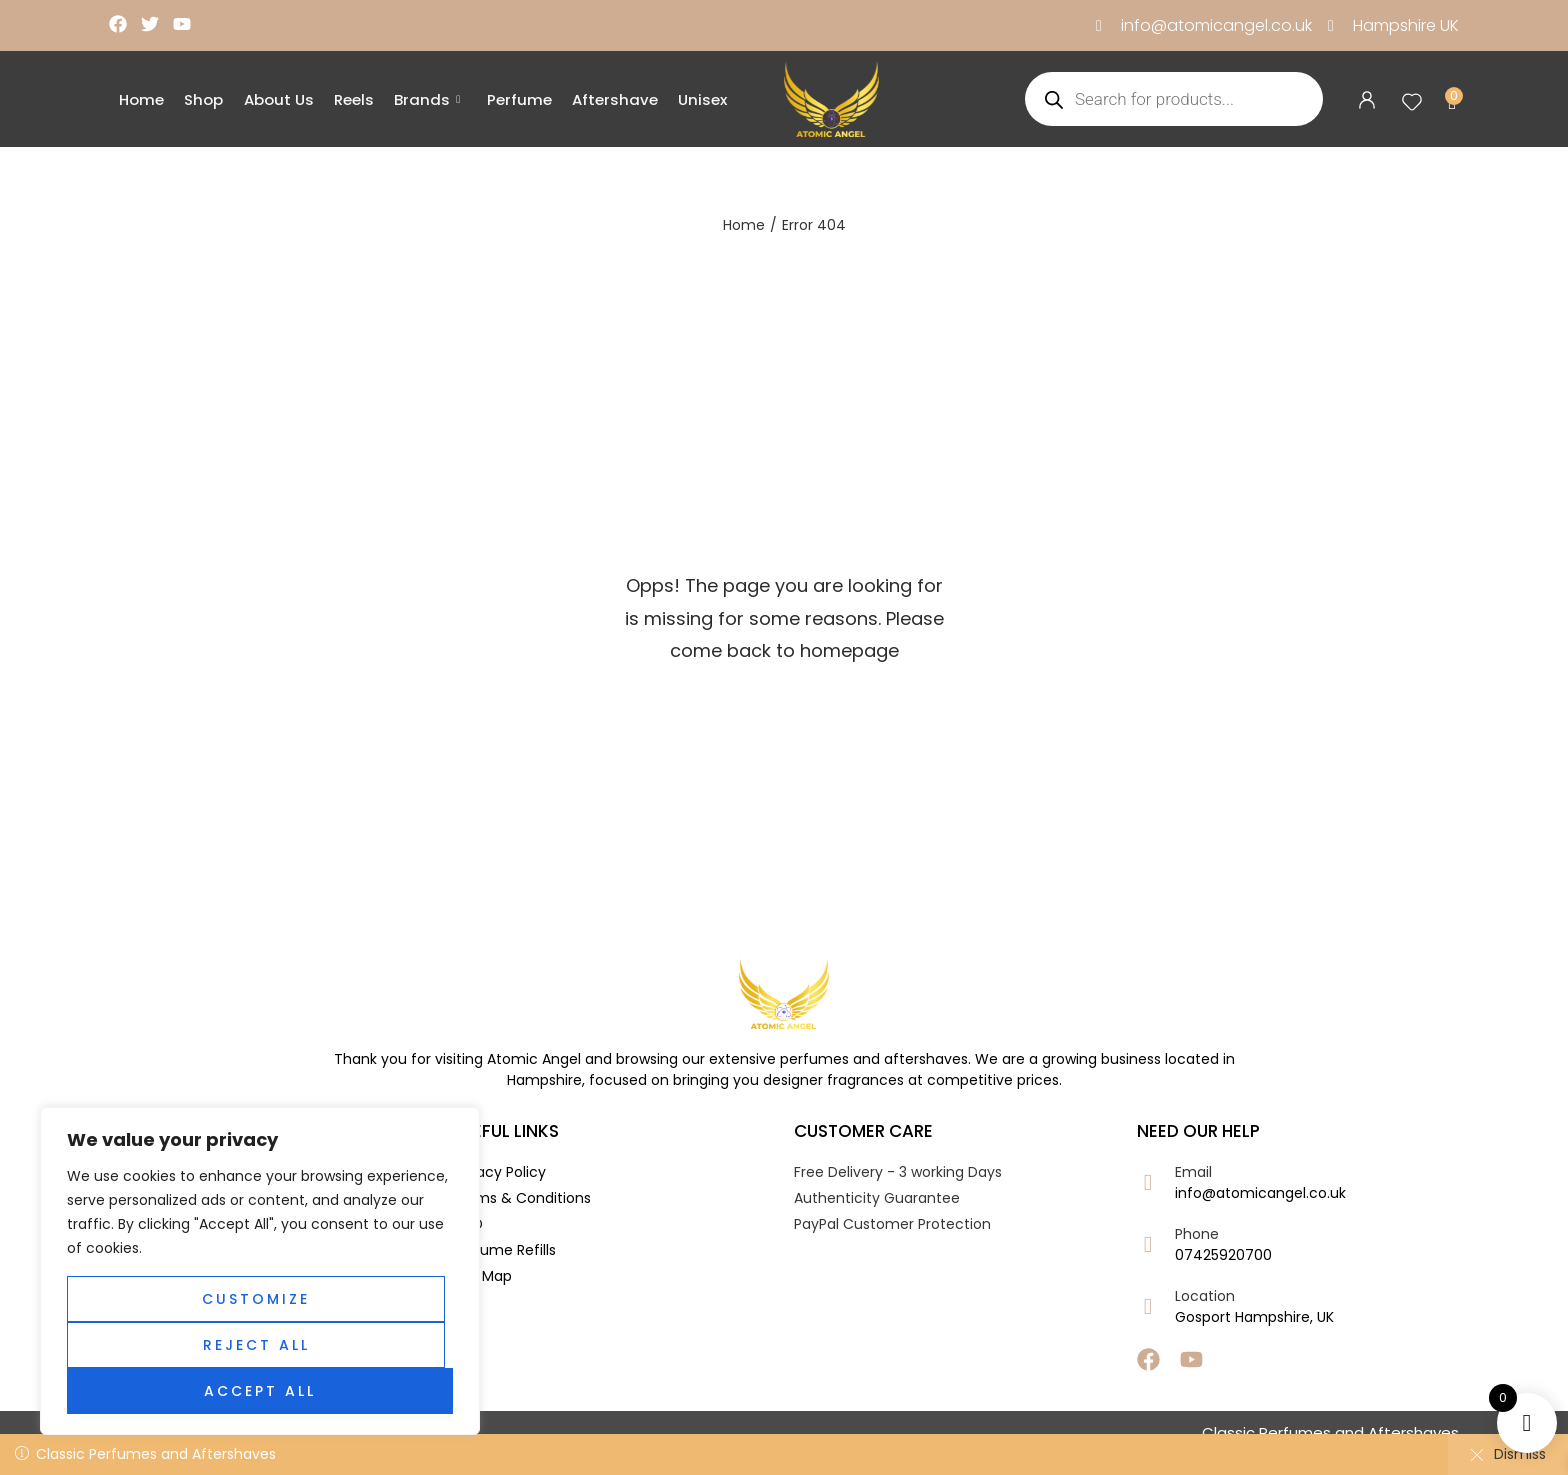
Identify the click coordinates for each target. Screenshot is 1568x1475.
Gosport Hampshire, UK (1254, 1317)
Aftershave (613, 99)
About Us (278, 99)
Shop (203, 99)
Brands (426, 99)
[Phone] (1148, 1244)
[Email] (1148, 1182)
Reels (353, 99)
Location (1205, 1296)
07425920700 (1223, 1255)
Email (1193, 1172)
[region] (260, 1271)
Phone (1197, 1234)
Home (141, 99)
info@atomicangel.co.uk (1260, 1193)
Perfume (517, 99)
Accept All (260, 1391)
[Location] (1148, 1306)
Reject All (256, 1345)
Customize (256, 1299)
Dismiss (1508, 1454)
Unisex (700, 99)
